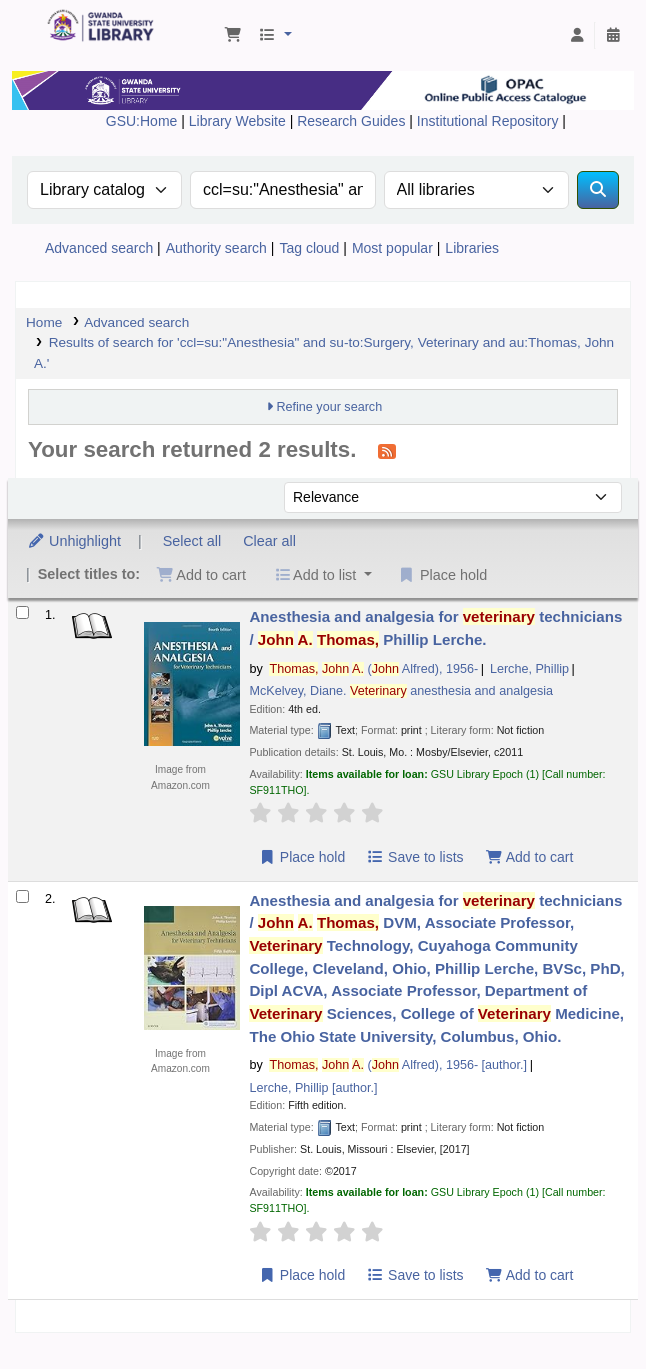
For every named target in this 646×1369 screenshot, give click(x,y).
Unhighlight (74, 541)
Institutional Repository (490, 121)
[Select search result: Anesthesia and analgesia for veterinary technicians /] (22, 612)
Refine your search (329, 407)
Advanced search (99, 248)
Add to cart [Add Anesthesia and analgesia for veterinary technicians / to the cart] (529, 857)
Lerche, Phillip (529, 669)
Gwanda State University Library (53, 15)
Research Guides (353, 121)
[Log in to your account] (577, 36)
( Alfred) (373, 669)
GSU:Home (142, 121)
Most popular (392, 248)
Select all (192, 541)
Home (44, 322)
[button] (233, 36)
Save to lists (415, 857)
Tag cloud (309, 248)
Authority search (216, 248)
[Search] (598, 190)
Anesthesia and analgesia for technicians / (435, 628)
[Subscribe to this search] (387, 451)
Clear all (269, 541)
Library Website (239, 121)
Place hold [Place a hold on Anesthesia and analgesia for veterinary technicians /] (301, 857)
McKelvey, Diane (401, 691)
